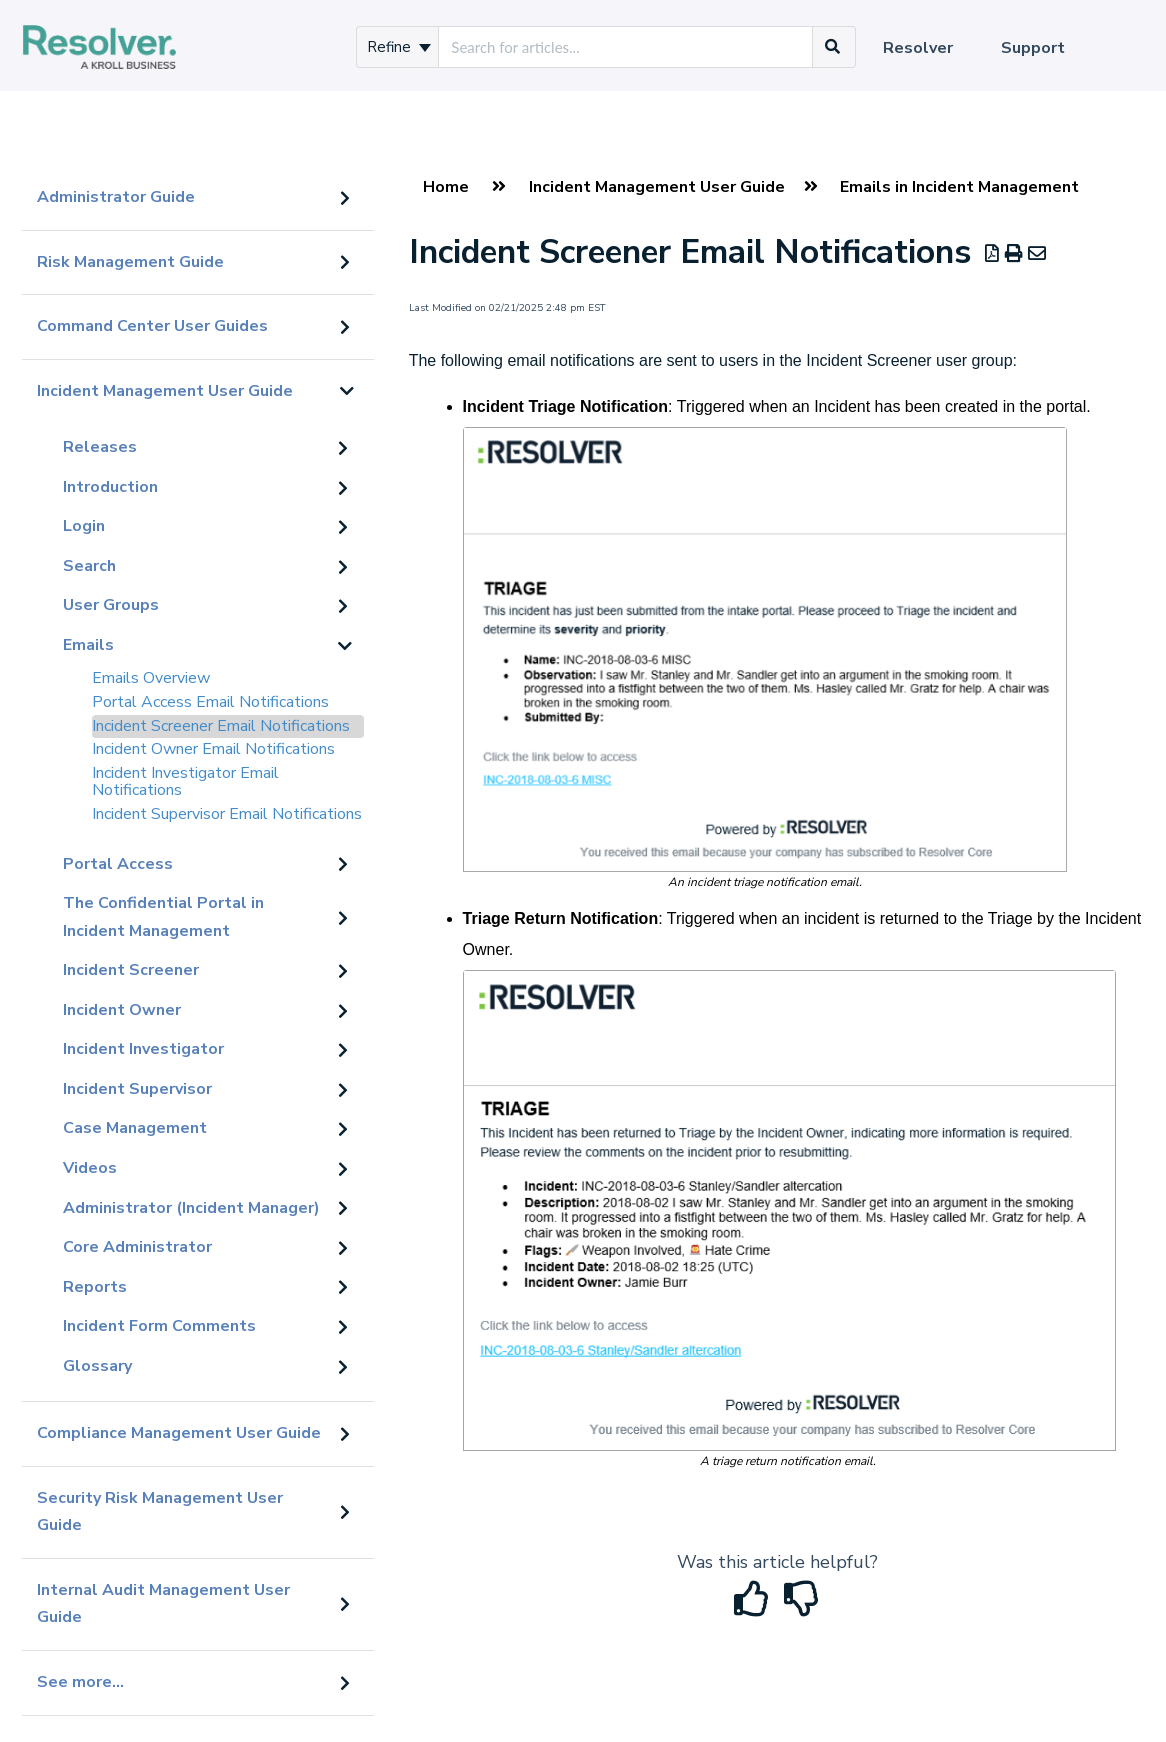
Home (446, 187)
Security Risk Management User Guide (160, 1512)
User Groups (111, 605)
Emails (88, 645)
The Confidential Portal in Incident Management (163, 917)
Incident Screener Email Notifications (221, 726)
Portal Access (118, 864)
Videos (90, 1168)
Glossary (97, 1366)
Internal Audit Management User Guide (163, 1604)
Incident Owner (122, 1010)
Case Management (135, 1128)
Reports (95, 1287)
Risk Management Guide (130, 262)
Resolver (918, 48)
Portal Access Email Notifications (210, 702)
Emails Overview (151, 678)
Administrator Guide (116, 197)
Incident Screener (131, 970)
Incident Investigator (143, 1049)
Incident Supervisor (137, 1089)
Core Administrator (137, 1247)
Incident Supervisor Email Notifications (227, 814)
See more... (80, 1682)
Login (84, 526)
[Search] (833, 47)
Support (1033, 48)
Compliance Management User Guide (179, 1433)
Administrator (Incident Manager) (191, 1208)
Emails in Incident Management (959, 187)
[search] (625, 47)
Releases (100, 447)
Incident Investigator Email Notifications (185, 782)
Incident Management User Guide (165, 391)
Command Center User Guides (152, 326)
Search (89, 566)
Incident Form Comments (159, 1326)
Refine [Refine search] (399, 47)
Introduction (110, 487)
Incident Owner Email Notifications (213, 749)
